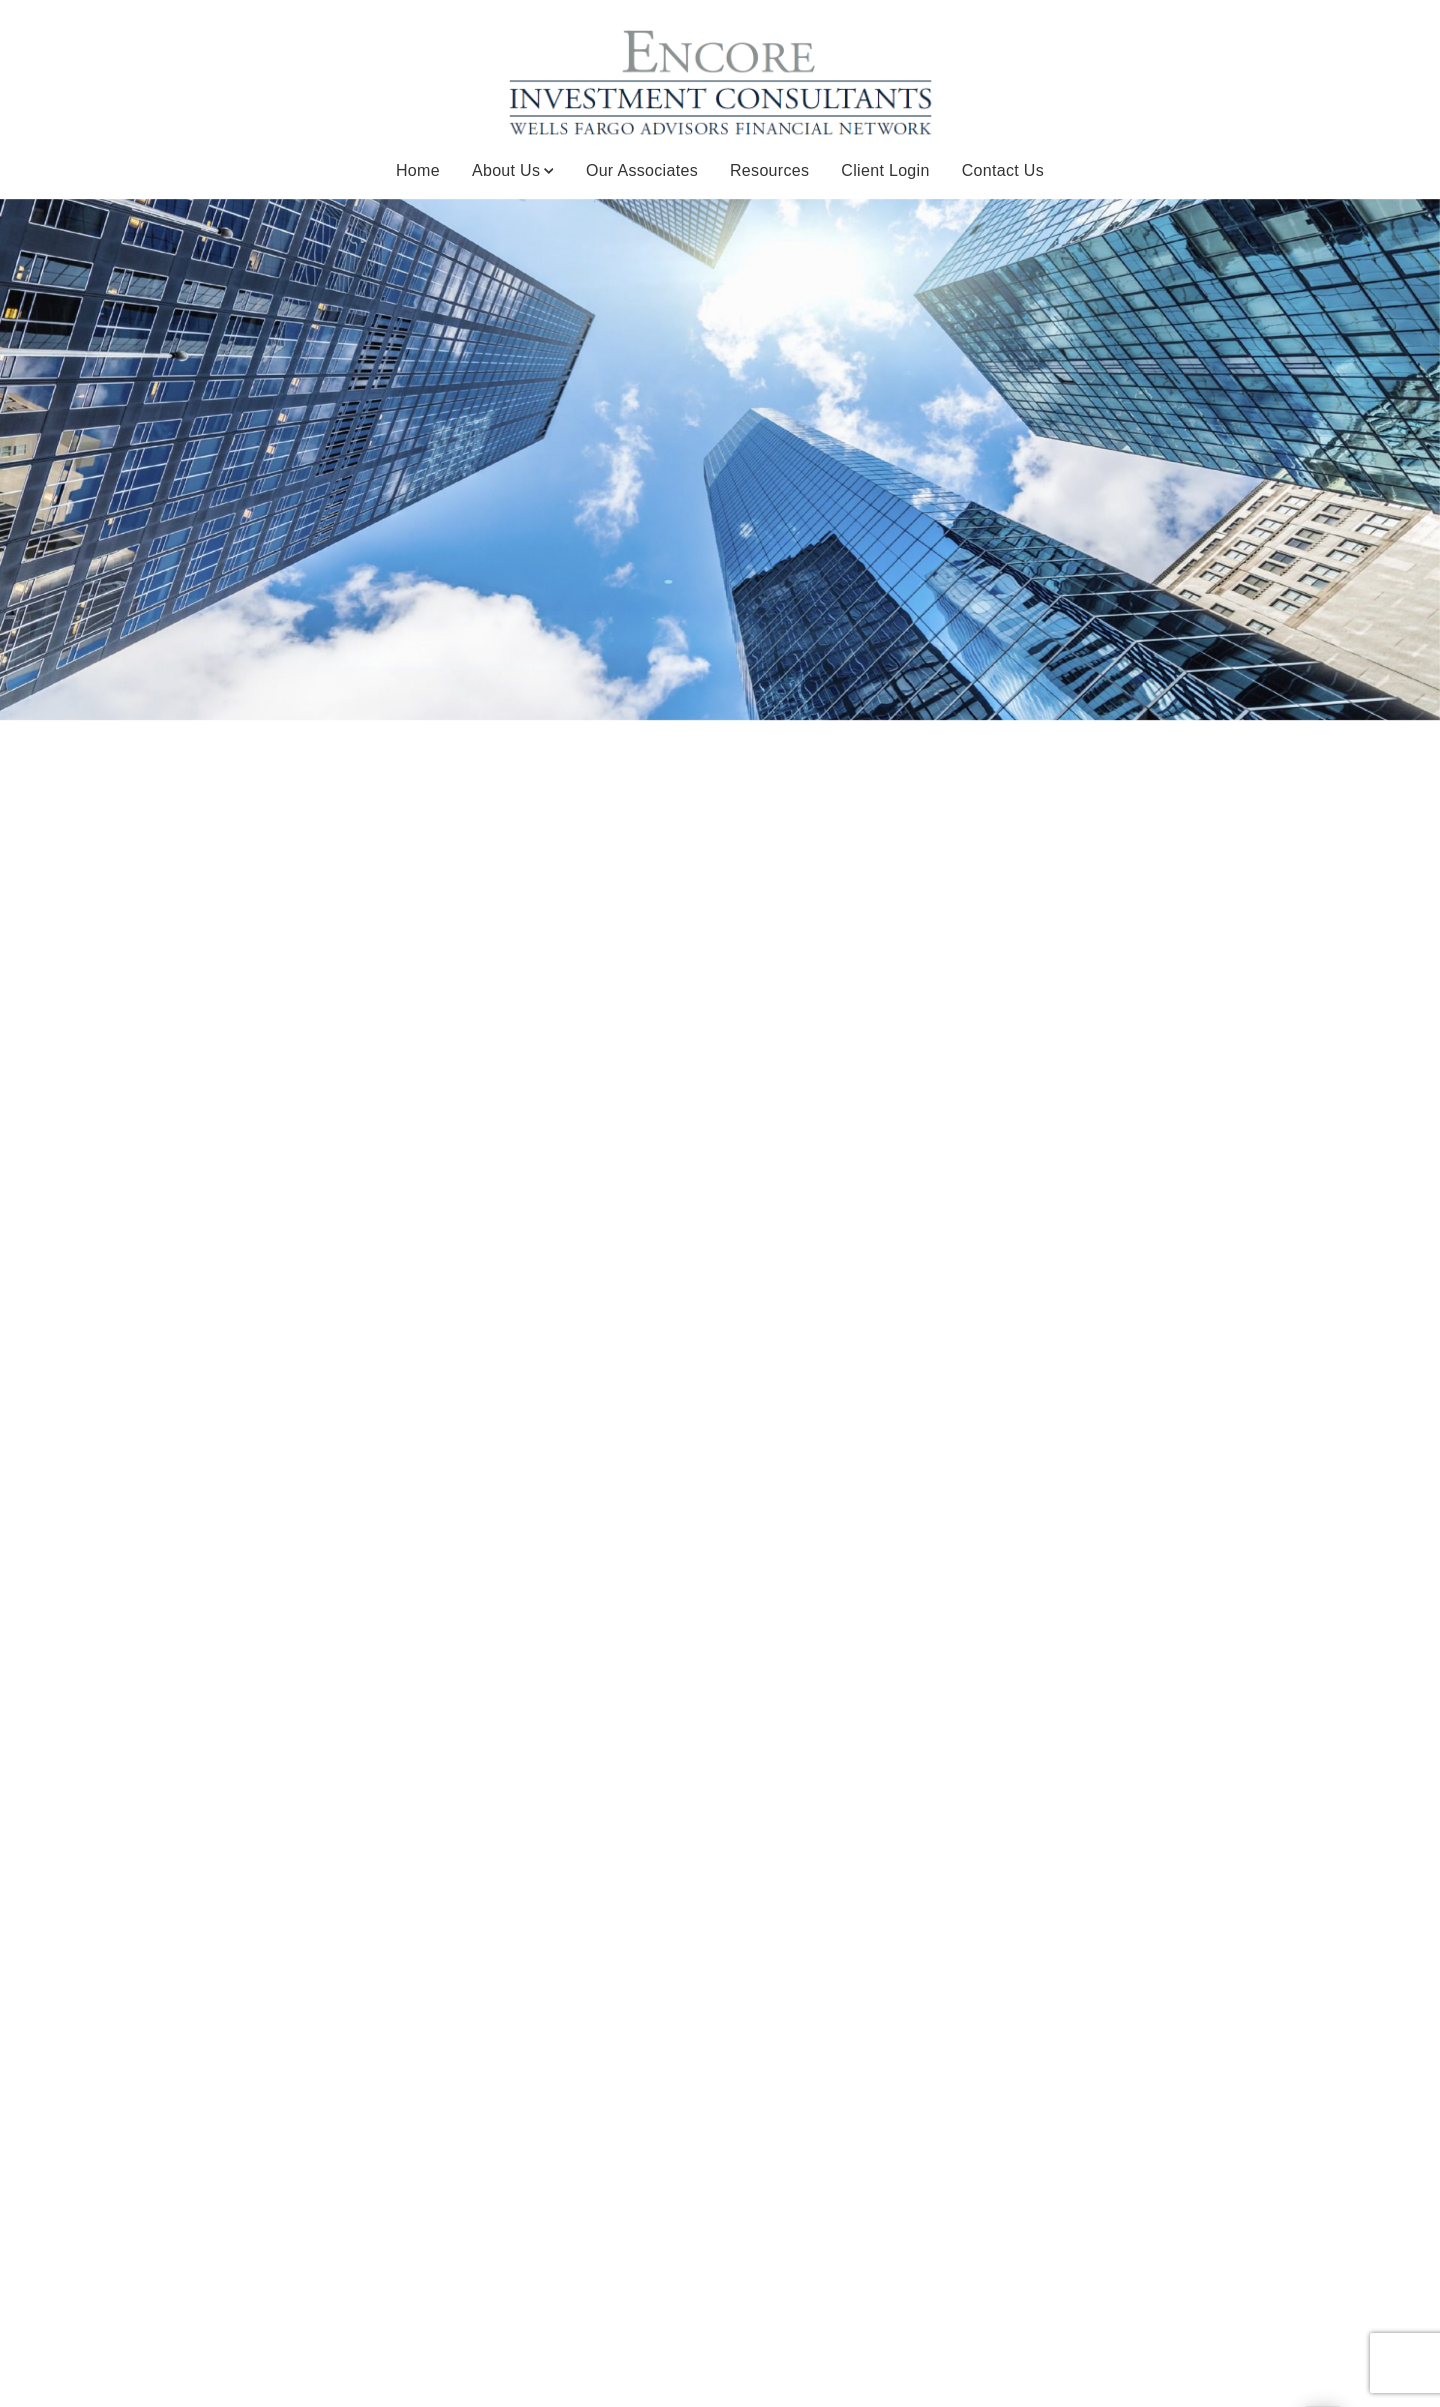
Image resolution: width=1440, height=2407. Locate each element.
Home (418, 170)
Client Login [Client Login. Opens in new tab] (885, 170)
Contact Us (1003, 170)
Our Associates (642, 170)
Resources (769, 170)
